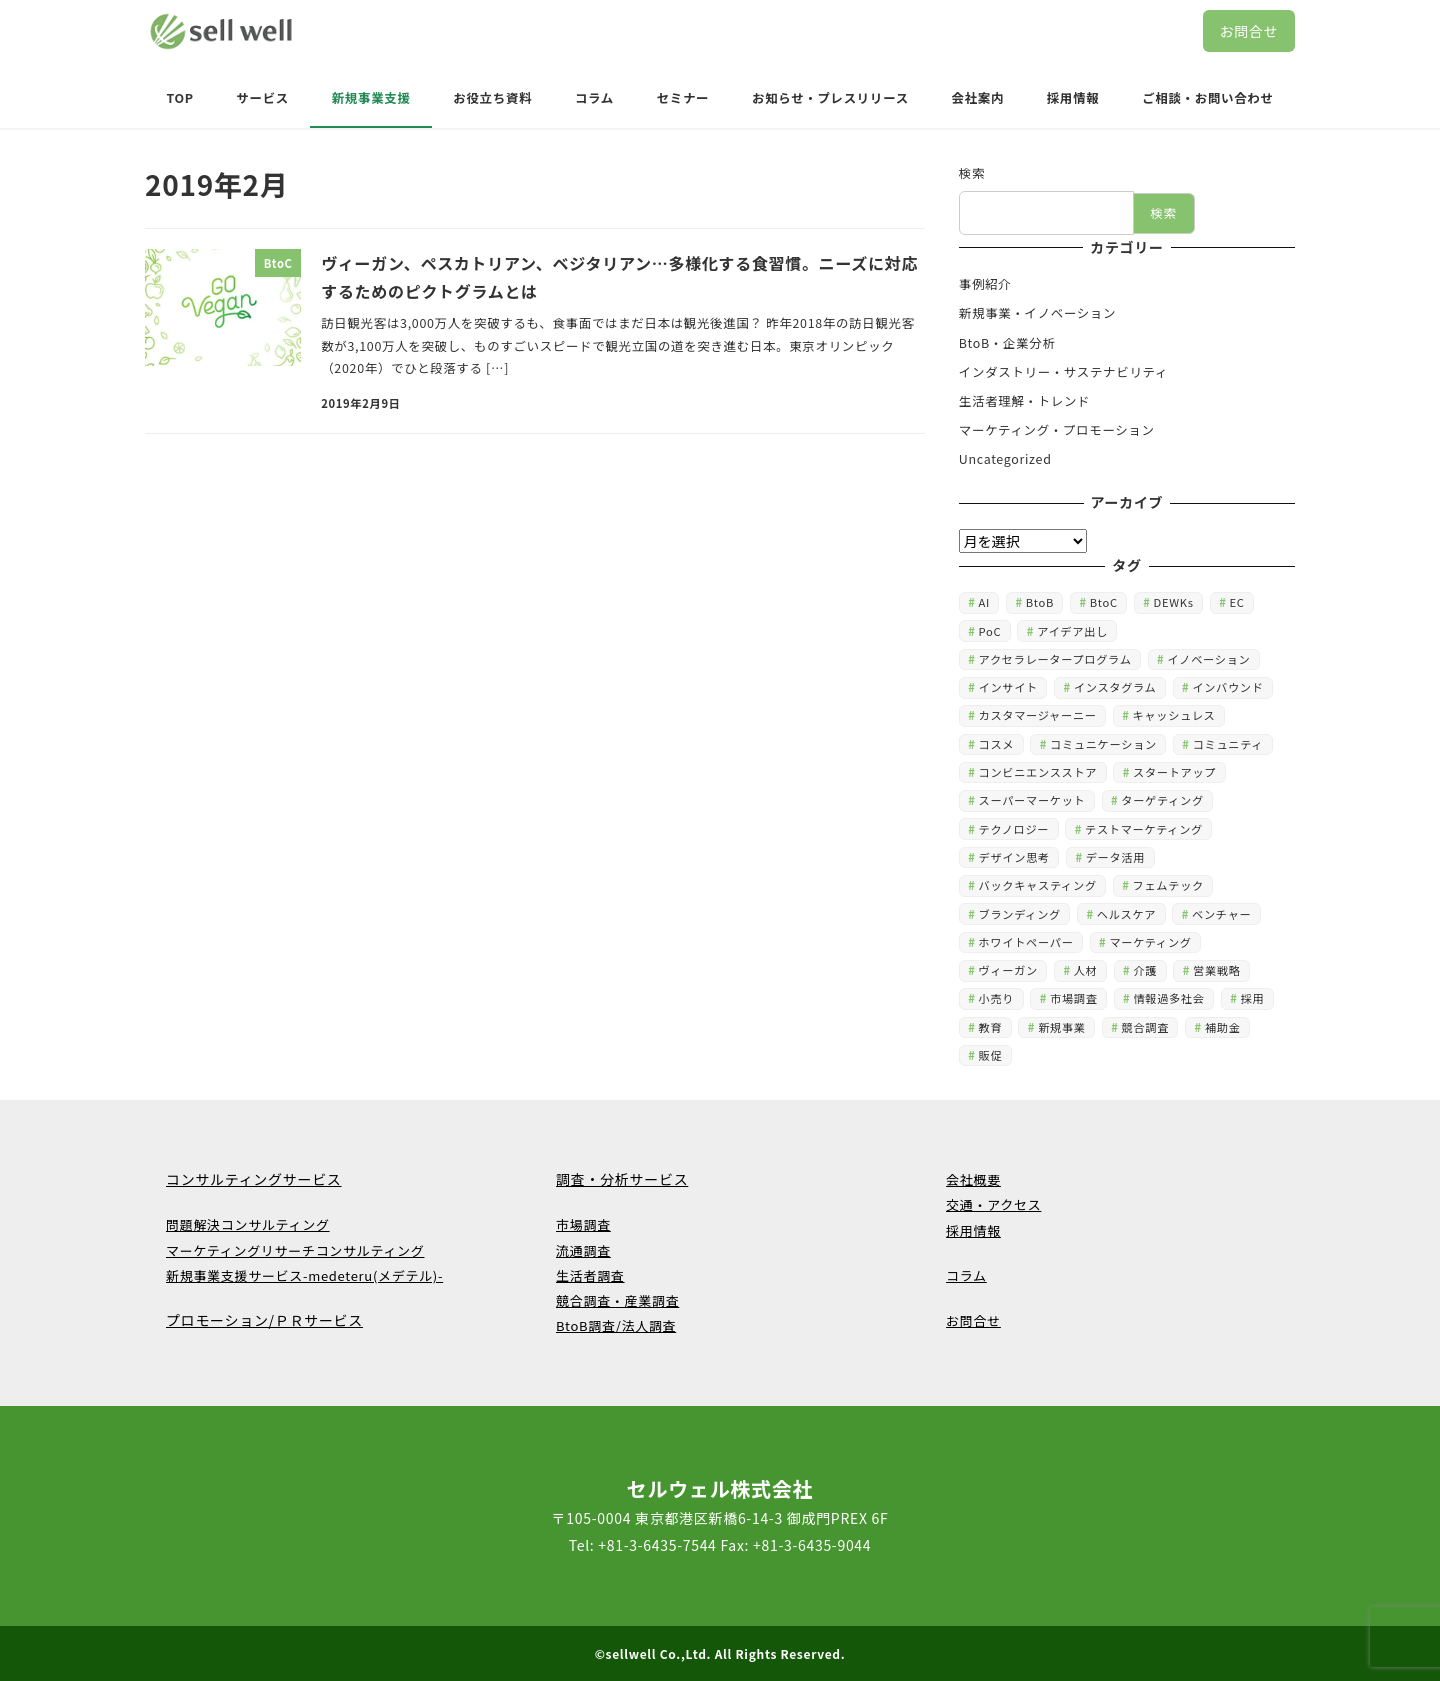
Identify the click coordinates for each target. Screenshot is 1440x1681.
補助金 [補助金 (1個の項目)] (1223, 1027)
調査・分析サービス (622, 1179)
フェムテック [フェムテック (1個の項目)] (1168, 885)
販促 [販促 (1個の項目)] (991, 1055)
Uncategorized (1005, 459)
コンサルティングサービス (254, 1179)
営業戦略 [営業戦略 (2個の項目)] (1217, 970)
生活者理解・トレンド (1024, 401)
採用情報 (973, 1230)
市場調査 (583, 1224)
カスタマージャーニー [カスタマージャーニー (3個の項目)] (1038, 715)
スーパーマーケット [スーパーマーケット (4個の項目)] (1032, 800)
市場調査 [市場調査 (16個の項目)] (1074, 998)
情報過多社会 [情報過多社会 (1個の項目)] (1168, 998)
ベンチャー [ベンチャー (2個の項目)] (1221, 914)
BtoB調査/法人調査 (616, 1325)
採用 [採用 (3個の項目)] (1253, 998)
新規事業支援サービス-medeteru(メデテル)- (304, 1275)
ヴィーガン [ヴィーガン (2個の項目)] (1008, 970)
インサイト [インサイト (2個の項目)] (1008, 687)
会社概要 (973, 1179)
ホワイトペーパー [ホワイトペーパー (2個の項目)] (1026, 942)
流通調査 (583, 1250)
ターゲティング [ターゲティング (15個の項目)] (1162, 800)
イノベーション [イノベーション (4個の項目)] (1208, 659)
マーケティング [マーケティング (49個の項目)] (1150, 942)
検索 (972, 173)
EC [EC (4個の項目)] (1236, 602)
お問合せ (1248, 31)
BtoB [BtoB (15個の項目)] (1040, 602)
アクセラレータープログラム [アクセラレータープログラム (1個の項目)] (1055, 659)
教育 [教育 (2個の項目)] (991, 1027)
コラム (966, 1275)
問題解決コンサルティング (248, 1224)
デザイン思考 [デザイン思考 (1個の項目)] (1014, 857)
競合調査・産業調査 (617, 1300)
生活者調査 (590, 1275)
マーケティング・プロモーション (1057, 430)
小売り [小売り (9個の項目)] (997, 998)
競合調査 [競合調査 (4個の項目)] (1146, 1027)
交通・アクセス (993, 1204)
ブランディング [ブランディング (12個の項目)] (1020, 914)
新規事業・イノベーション (1037, 313)
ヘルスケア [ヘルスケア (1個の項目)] (1126, 914)
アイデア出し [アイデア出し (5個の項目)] (1072, 631)
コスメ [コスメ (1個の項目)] (997, 744)
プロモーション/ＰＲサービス (264, 1320)
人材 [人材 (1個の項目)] (1086, 970)
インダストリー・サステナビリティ (1063, 372)
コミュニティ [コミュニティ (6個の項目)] (1228, 744)
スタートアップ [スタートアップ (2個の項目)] (1174, 772)
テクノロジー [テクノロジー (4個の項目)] (1014, 829)
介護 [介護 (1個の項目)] (1145, 970)
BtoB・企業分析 (1007, 343)
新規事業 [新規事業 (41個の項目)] (1062, 1027)
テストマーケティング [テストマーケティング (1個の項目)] (1144, 829)
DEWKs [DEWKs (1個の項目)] (1174, 602)
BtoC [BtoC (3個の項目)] (1104, 602)
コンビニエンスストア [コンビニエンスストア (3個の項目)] (1038, 772)
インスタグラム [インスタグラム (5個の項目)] (1115, 687)
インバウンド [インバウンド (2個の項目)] (1227, 687)
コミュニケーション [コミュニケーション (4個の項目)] (1103, 744)
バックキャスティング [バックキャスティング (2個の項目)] (1038, 885)
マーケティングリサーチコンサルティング (295, 1250)
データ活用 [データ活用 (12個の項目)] (1115, 857)
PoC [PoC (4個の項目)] (990, 631)
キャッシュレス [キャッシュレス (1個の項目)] (1173, 715)
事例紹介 (985, 284)
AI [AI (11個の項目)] (984, 602)
